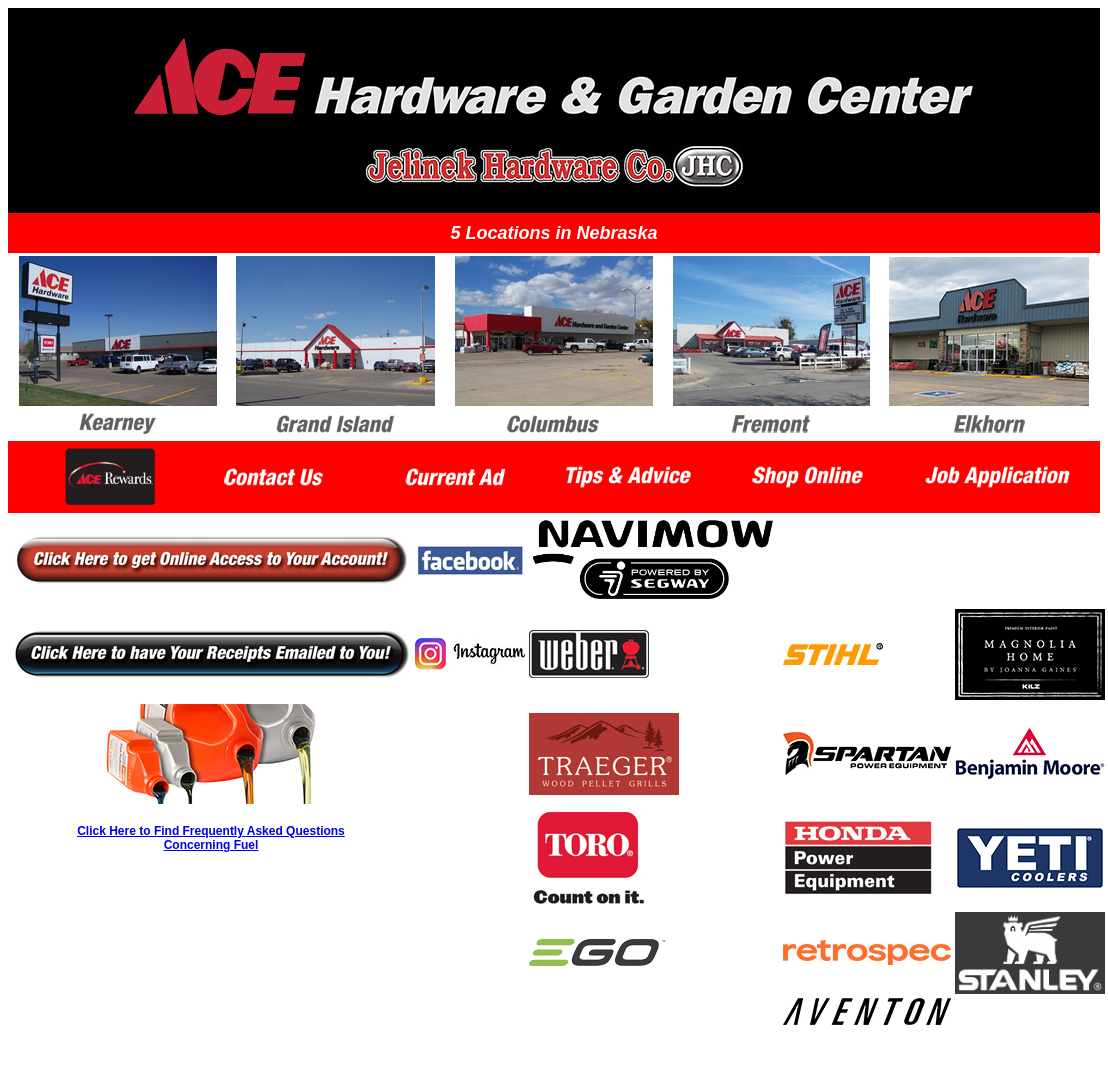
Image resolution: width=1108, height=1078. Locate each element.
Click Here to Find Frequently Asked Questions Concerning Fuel (211, 838)
